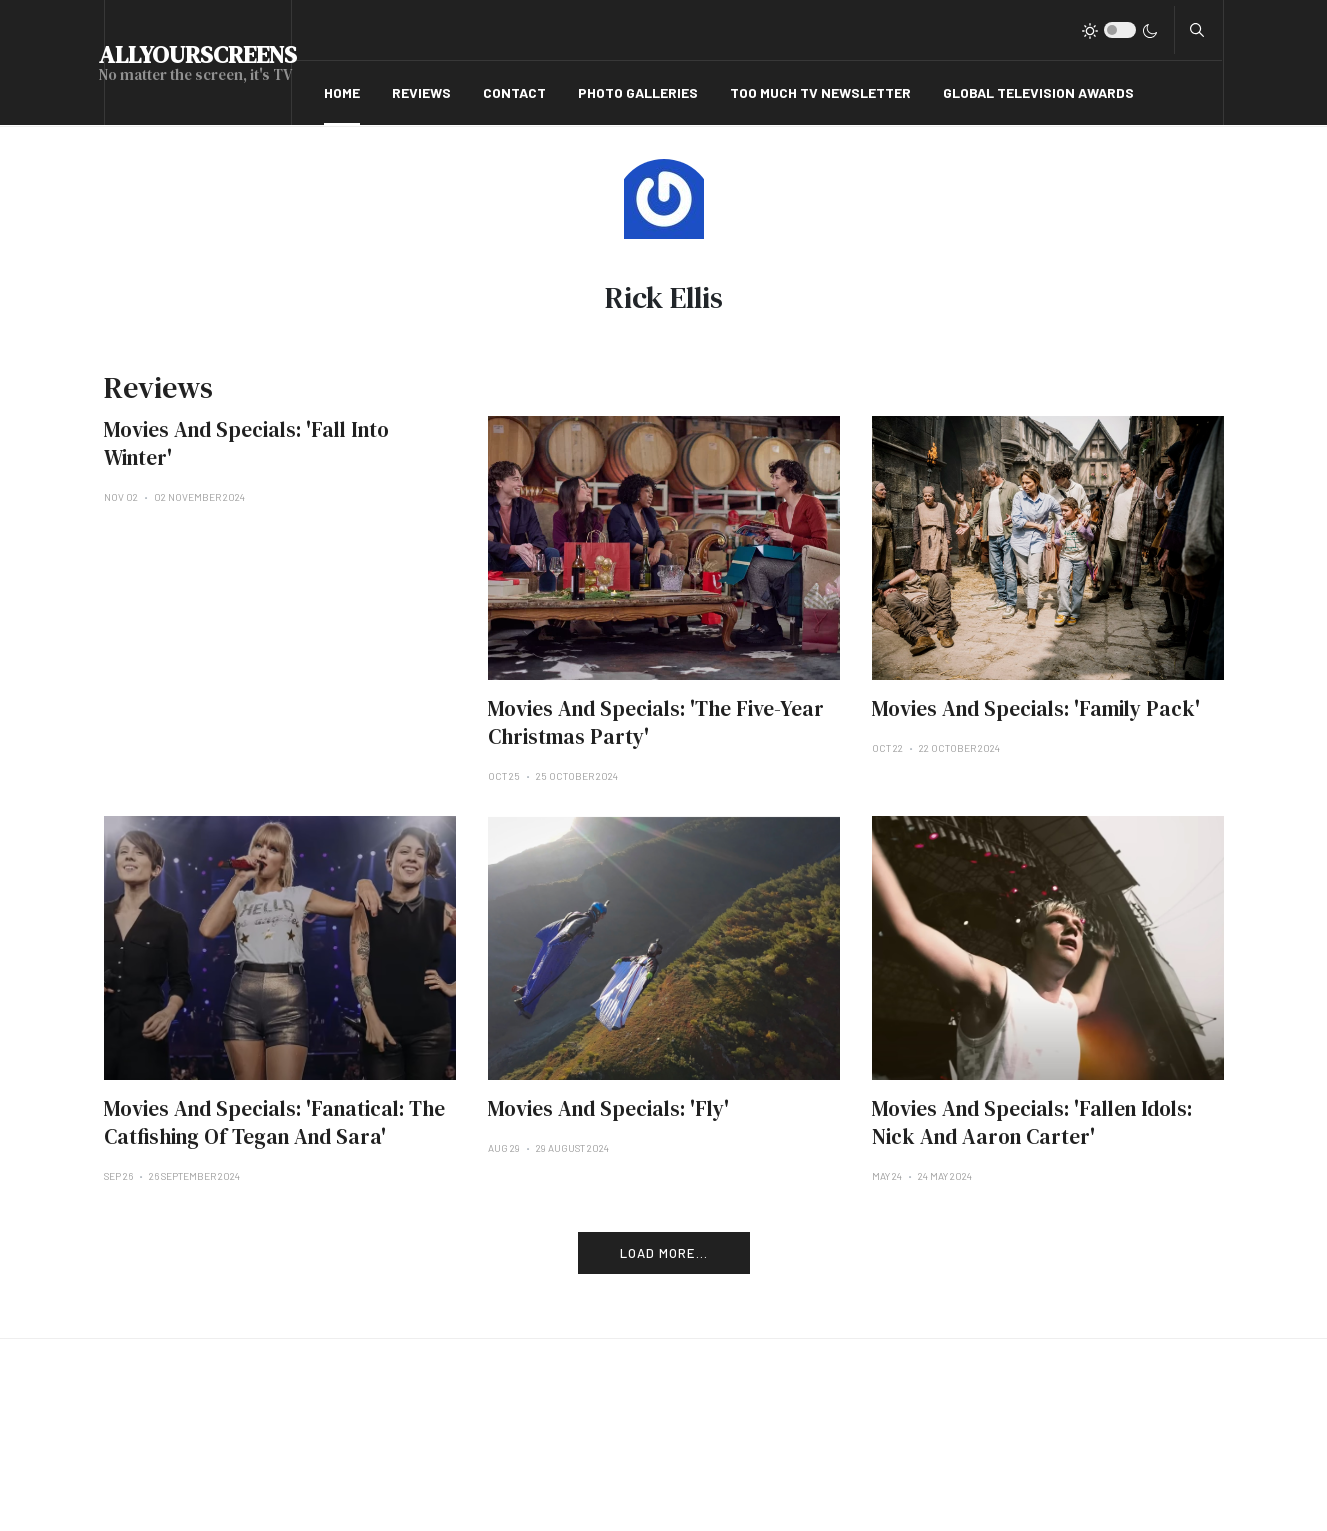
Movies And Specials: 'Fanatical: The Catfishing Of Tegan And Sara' (274, 1122)
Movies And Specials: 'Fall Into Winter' (246, 443)
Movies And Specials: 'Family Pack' (1036, 708)
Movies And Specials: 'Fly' (608, 1108)
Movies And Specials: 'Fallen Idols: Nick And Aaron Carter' (1032, 1122)
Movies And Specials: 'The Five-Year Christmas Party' (656, 722)
